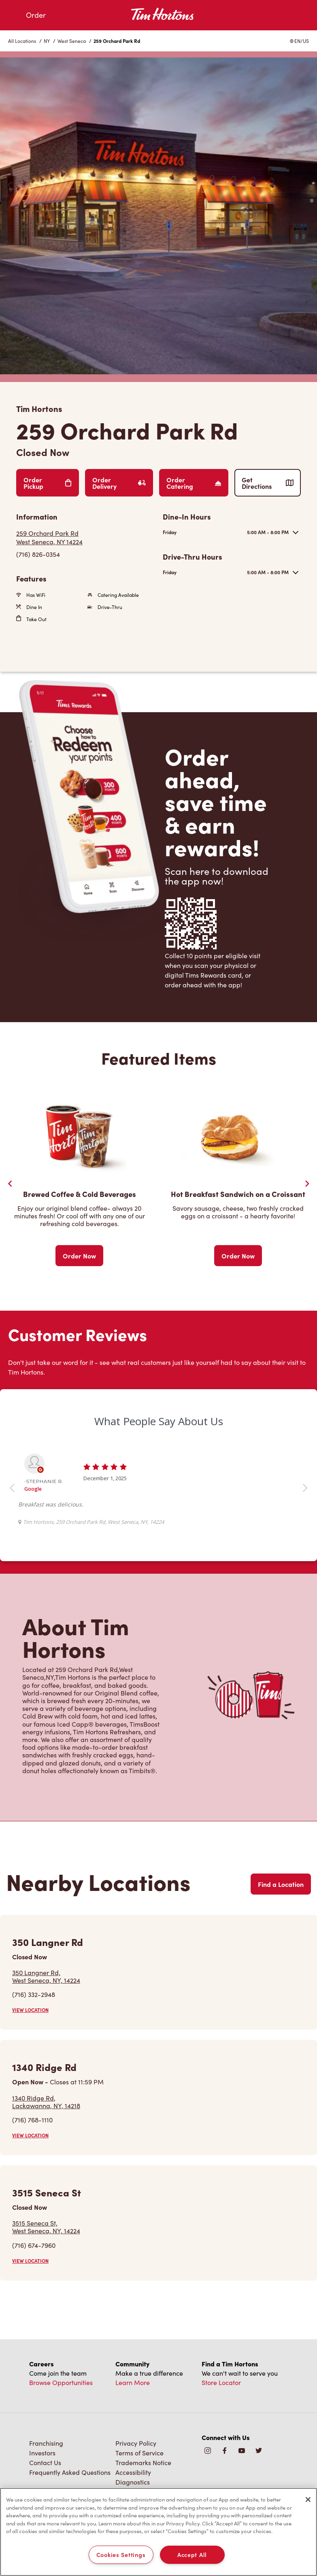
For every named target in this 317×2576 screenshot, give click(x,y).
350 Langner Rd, (46, 1976)
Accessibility (133, 2472)
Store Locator (221, 2382)
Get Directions (268, 482)
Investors (42, 2453)
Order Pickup (47, 482)
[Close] (308, 2499)
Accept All (192, 2555)
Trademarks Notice (143, 2462)
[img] (258, 2451)
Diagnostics (132, 2482)
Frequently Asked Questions (70, 2472)
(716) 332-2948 (33, 1994)
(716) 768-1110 (32, 2120)
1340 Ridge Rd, (46, 2101)
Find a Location (281, 1884)
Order (36, 15)
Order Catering (193, 482)
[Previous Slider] (10, 1184)
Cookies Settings (121, 2555)
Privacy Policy (135, 2443)
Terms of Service (139, 2453)
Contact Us (45, 2462)
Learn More (132, 2382)
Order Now (79, 1255)
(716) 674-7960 (33, 2245)
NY (47, 41)
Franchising (46, 2443)
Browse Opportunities (61, 2382)
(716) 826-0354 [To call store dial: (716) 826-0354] (38, 554)
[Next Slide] (307, 1184)
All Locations (22, 41)
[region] (158, 2532)
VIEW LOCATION (30, 2010)
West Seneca (71, 41)
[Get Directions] (85, 537)
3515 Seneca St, (46, 2226)
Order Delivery (119, 482)
